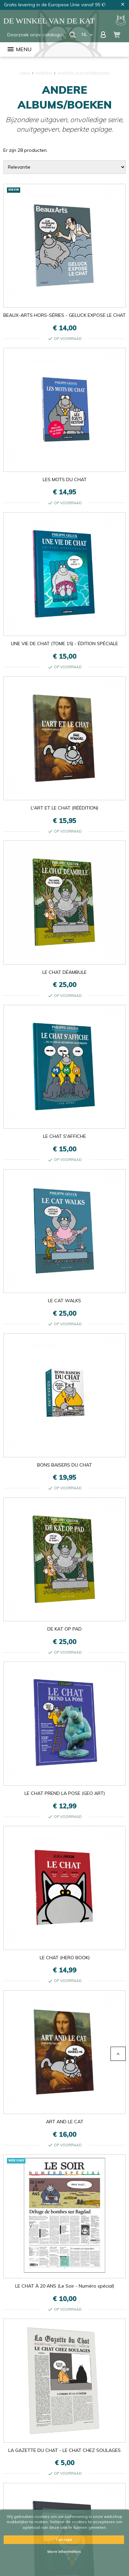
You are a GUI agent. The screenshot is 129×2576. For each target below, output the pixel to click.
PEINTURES (64, 2284)
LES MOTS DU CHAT (65, 479)
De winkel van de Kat (49, 21)
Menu (19, 49)
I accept (64, 2539)
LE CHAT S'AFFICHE (64, 1136)
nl (88, 34)
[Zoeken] (37, 35)
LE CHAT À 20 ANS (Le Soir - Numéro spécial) (64, 2176)
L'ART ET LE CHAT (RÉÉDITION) (64, 808)
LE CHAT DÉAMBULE (64, 972)
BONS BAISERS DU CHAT (64, 1465)
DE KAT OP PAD (64, 1629)
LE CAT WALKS (64, 1301)
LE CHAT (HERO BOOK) (65, 1958)
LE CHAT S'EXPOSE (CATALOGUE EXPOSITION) (64, 2338)
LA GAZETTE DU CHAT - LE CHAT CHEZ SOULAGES (64, 2230)
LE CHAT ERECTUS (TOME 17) (64, 2392)
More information (64, 2551)
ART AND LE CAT (64, 2122)
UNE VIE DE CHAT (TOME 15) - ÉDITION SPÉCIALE (64, 643)
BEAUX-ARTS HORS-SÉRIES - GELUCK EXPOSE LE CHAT (64, 315)
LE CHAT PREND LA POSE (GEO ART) (64, 1793)
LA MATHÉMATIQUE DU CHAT (64, 2500)
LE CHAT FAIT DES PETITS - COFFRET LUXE (64, 2446)
